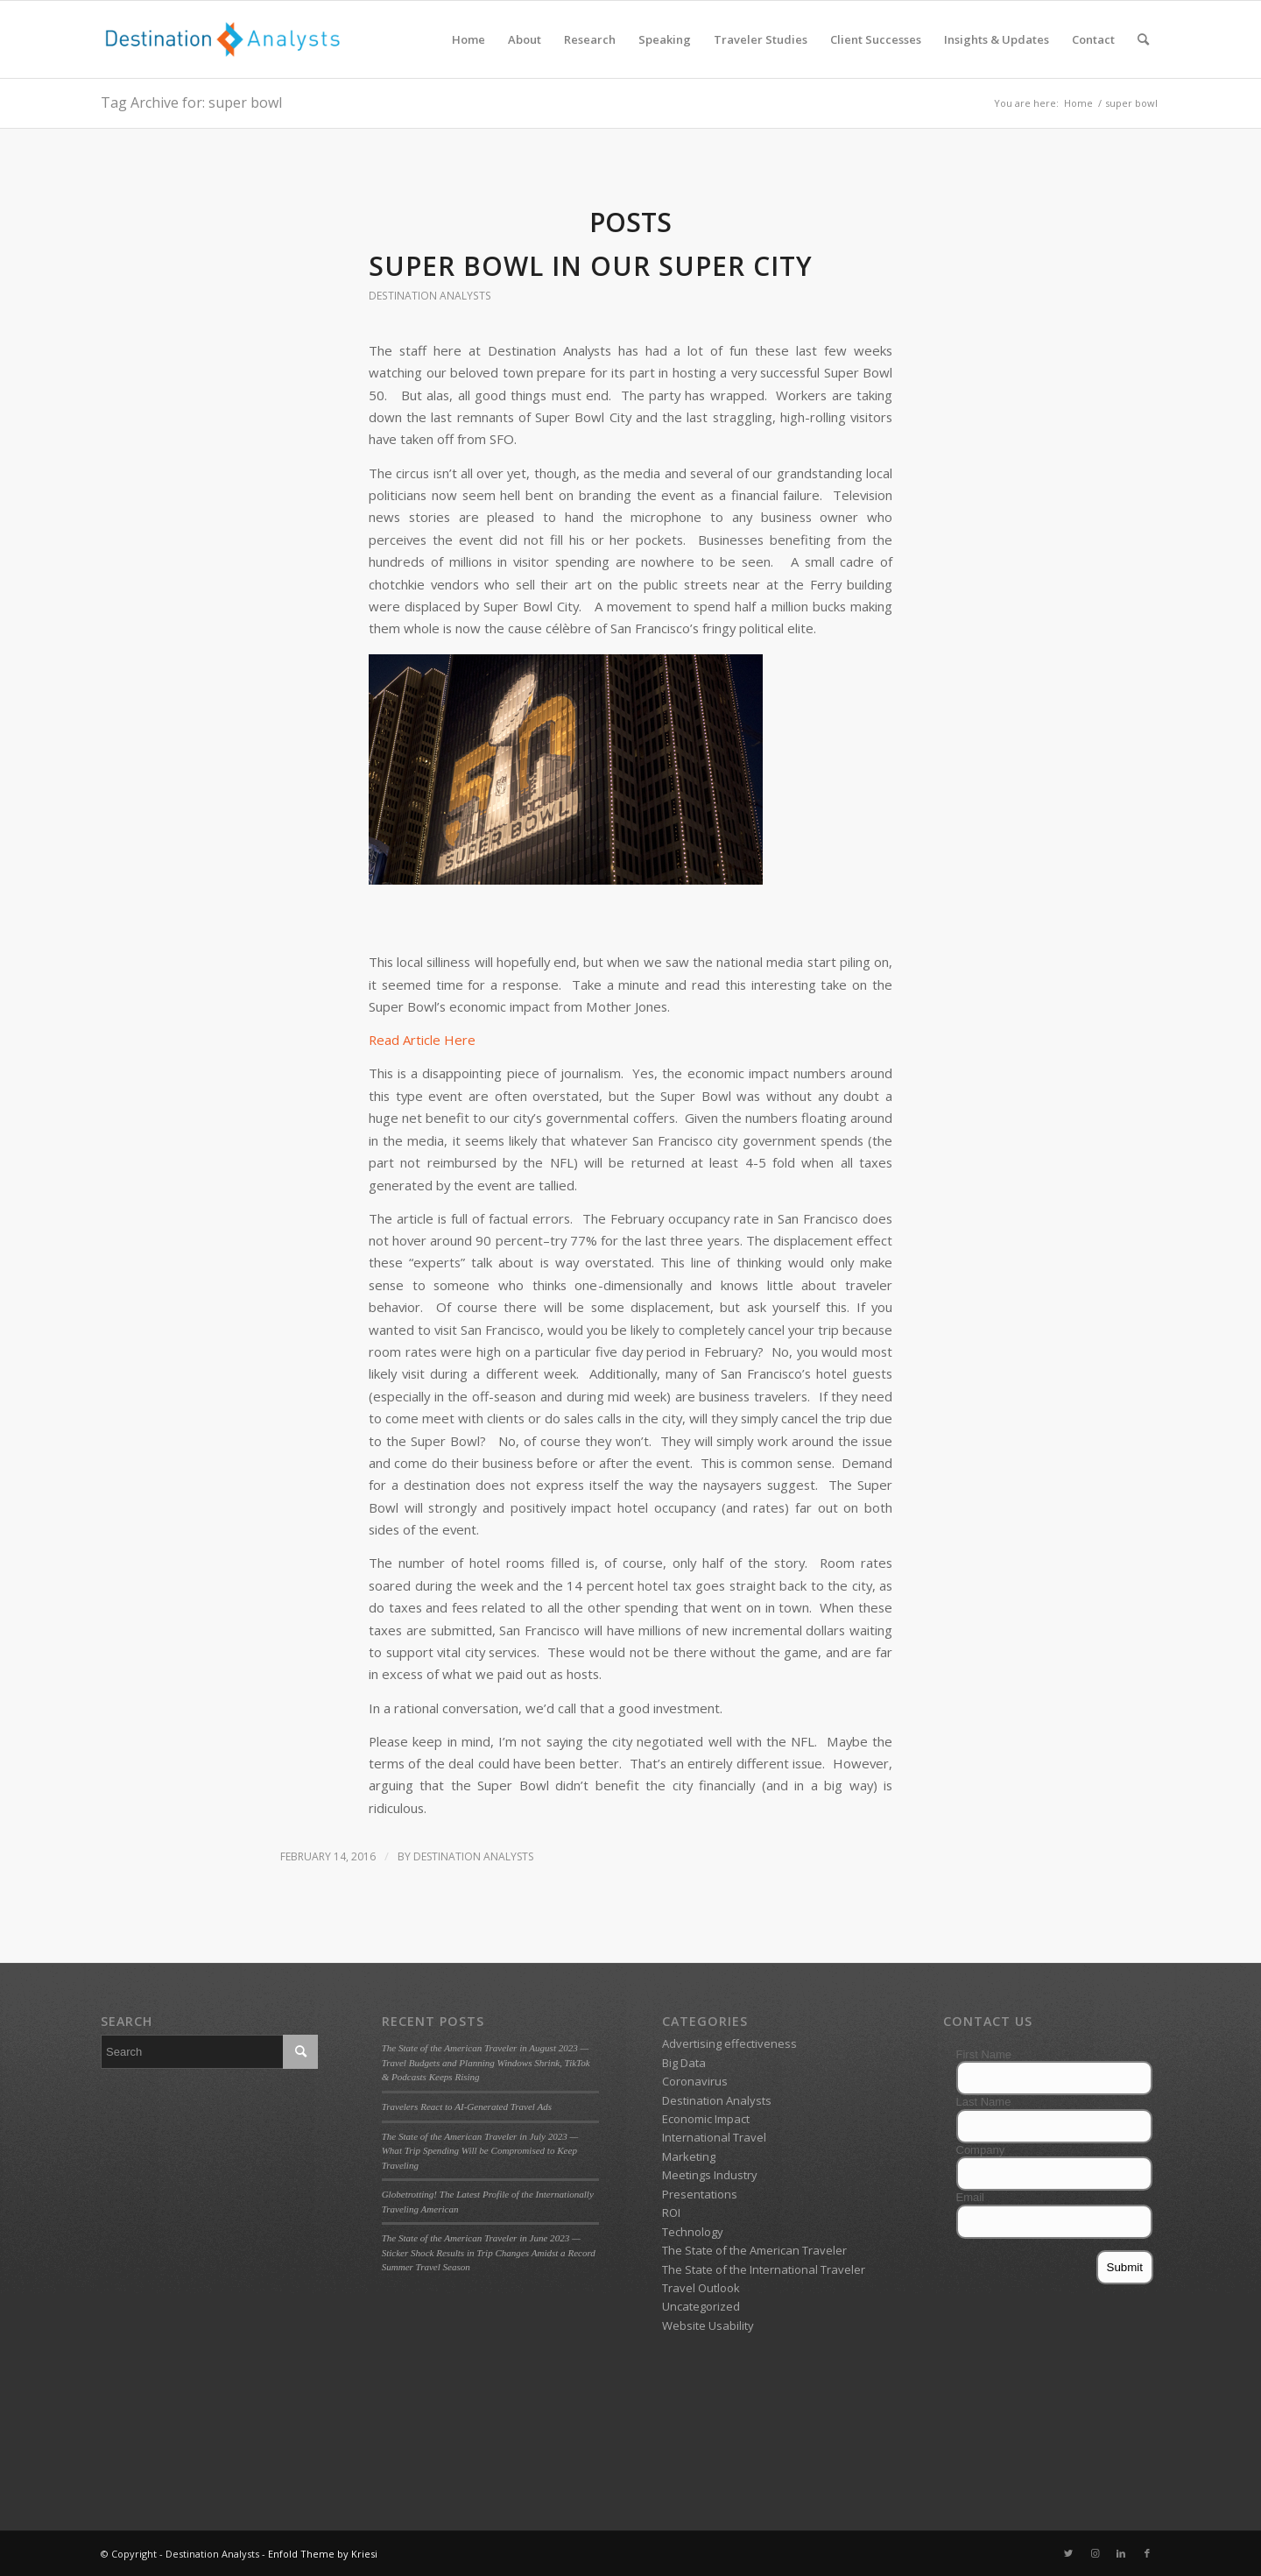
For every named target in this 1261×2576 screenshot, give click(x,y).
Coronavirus (695, 2081)
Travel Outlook (701, 2288)
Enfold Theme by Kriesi (322, 2553)
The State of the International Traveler (763, 2269)
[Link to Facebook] (1147, 2553)
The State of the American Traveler (754, 2250)
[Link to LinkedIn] (1121, 2553)
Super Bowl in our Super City (591, 266)
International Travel (714, 2137)
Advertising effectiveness (729, 2043)
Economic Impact (706, 2119)
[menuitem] (468, 39)
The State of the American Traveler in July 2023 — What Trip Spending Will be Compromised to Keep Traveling (480, 2150)
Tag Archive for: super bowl (191, 102)
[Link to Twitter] (1068, 2553)
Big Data (684, 2063)
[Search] (1143, 39)
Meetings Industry (709, 2175)
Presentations (699, 2194)
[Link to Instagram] (1094, 2553)
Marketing (688, 2156)
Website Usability (708, 2325)
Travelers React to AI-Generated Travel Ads (467, 2106)
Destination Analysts (430, 295)
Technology (692, 2232)
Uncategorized (701, 2306)
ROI (671, 2212)
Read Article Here (422, 1039)
